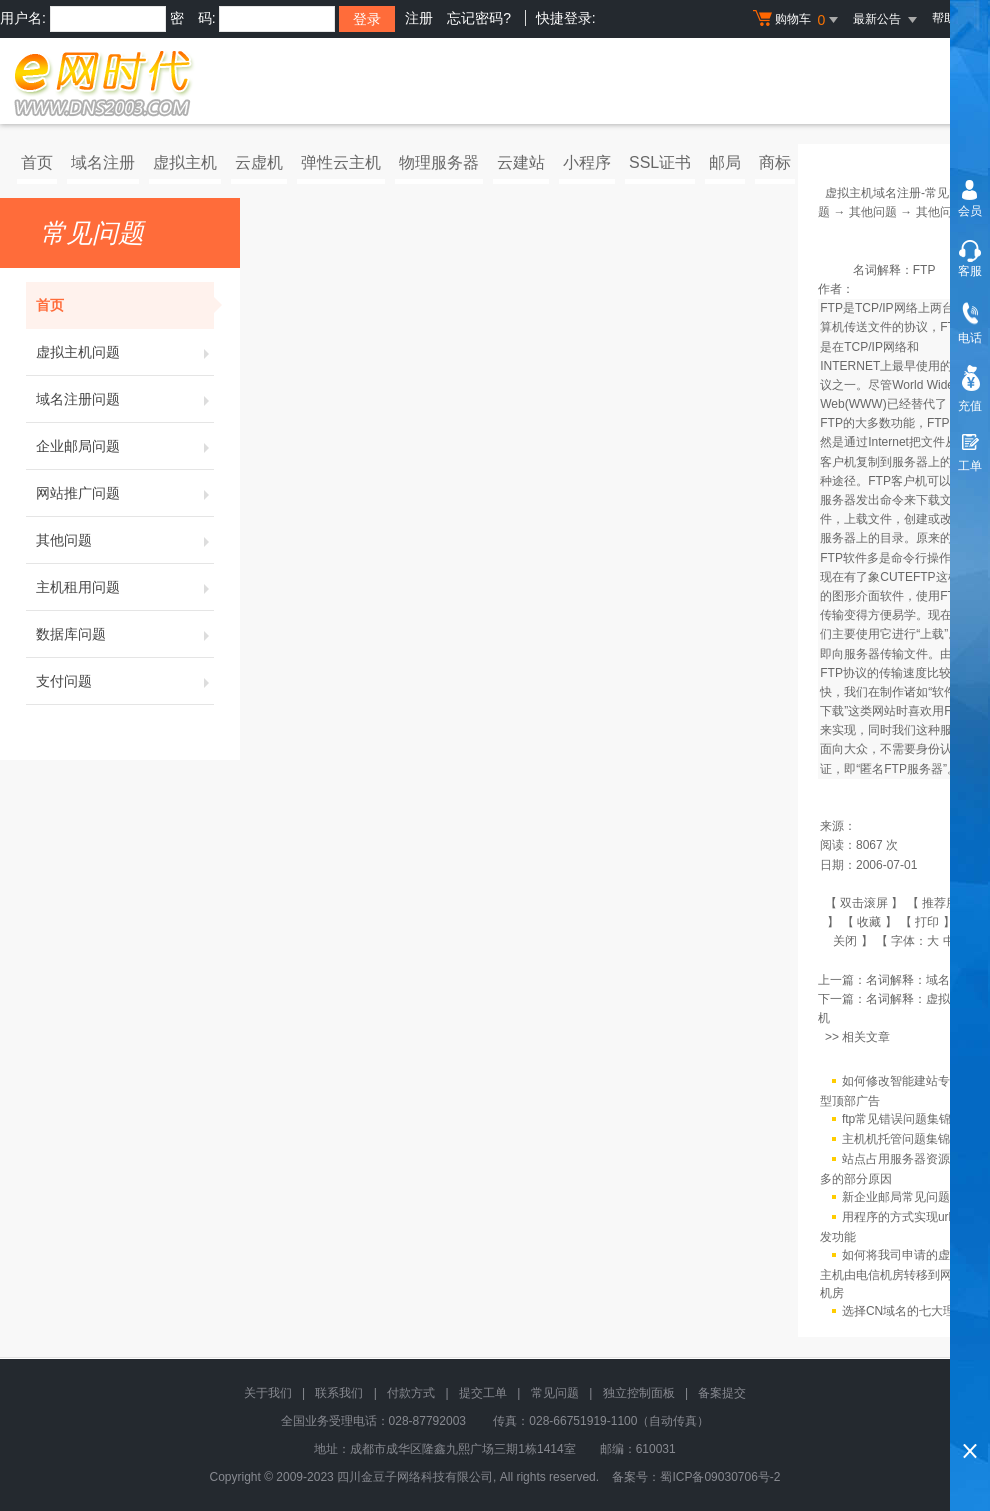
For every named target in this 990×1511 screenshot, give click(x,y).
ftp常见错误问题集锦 (896, 1119)
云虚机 (259, 162)
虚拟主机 (185, 162)
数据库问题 (125, 634)
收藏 (869, 922)
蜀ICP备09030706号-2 (720, 1477)
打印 (927, 922)
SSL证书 (660, 162)
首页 (37, 162)
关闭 (845, 941)
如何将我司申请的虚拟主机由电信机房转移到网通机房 (892, 1274)
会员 (970, 211)
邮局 (725, 162)
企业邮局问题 (125, 446)
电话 (970, 338)
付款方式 (411, 1393)
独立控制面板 (639, 1393)
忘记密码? (479, 18)
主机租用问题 (125, 587)
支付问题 (125, 681)
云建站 (521, 162)
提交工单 (483, 1393)
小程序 (587, 162)
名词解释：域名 (908, 980)
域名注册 (103, 162)
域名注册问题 (125, 399)
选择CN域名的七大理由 (904, 1311)
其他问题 (125, 540)
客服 (970, 271)
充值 (970, 406)
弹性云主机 (341, 162)
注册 (419, 18)
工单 (970, 466)
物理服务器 (439, 162)
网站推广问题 (125, 493)
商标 (775, 162)
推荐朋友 (946, 903)
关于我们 (268, 1393)
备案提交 (722, 1393)
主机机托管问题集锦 (896, 1139)
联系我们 (339, 1393)
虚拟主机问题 (125, 352)
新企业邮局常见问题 (896, 1197)
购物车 (798, 20)
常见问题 (555, 1393)
